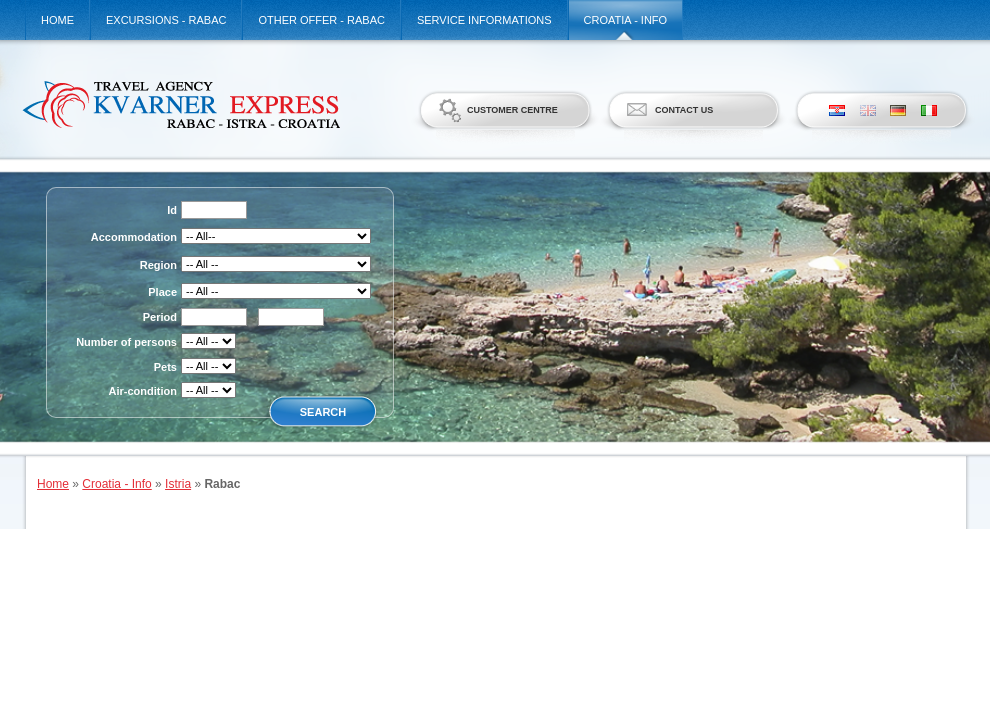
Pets (165, 367)
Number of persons (126, 342)
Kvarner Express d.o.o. (180, 104)
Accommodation (134, 237)
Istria (178, 484)
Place (162, 292)
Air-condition (143, 391)
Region (158, 265)
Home (57, 20)
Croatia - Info (626, 20)
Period (160, 317)
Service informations (484, 20)
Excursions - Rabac (166, 20)
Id (172, 210)
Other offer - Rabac (321, 20)
